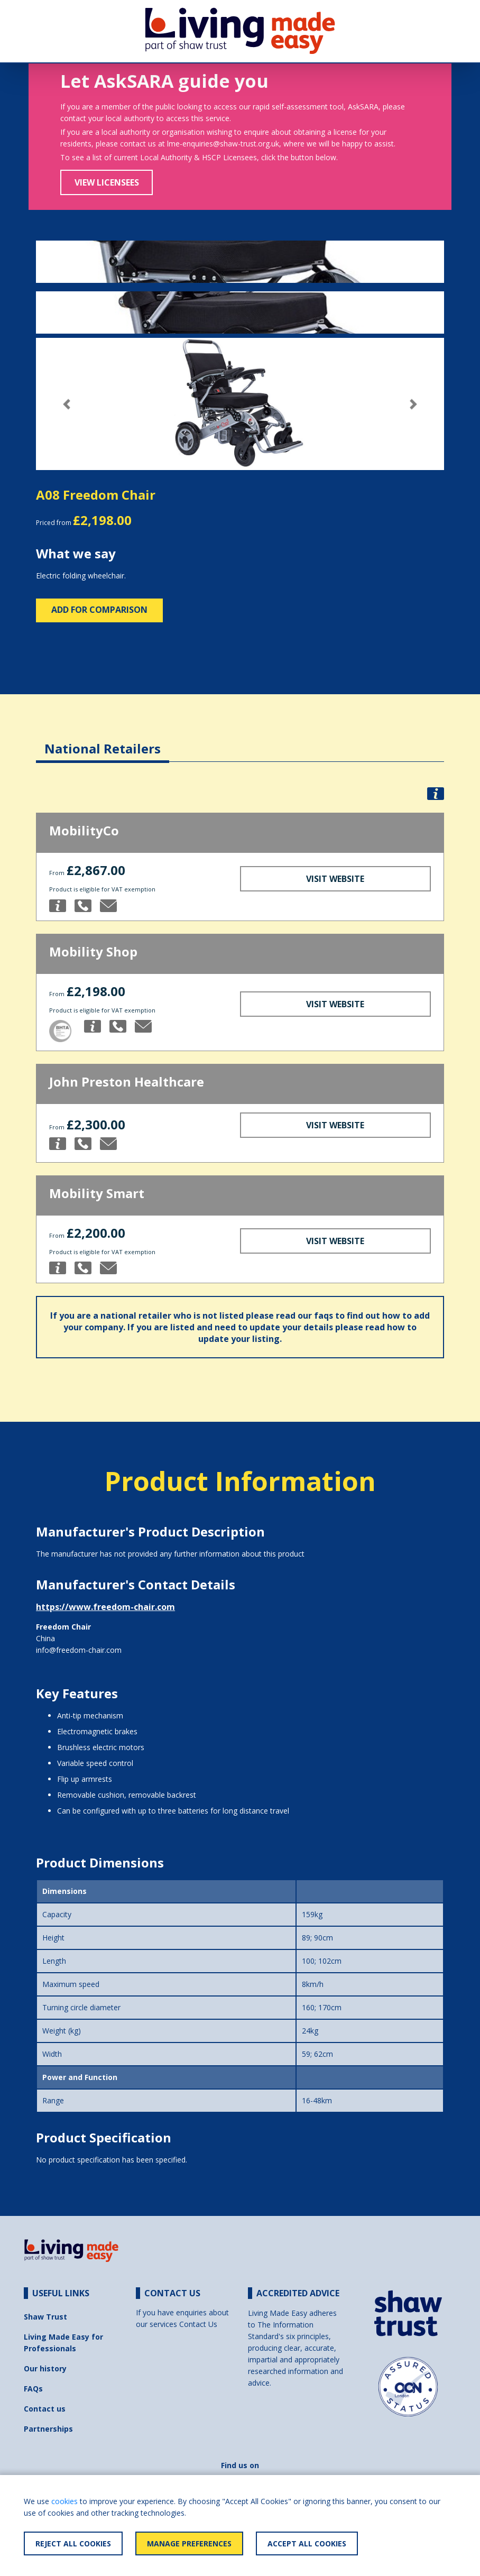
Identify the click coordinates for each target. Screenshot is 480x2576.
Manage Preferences (189, 2543)
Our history (45, 2368)
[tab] (102, 740)
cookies (64, 2501)
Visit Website (335, 879)
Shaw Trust (45, 2317)
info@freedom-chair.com (79, 1650)
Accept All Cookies (306, 2543)
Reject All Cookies (73, 2543)
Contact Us (198, 2324)
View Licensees (107, 182)
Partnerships (48, 2429)
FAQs (33, 2389)
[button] (66, 404)
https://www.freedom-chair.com (105, 1607)
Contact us (45, 2409)
